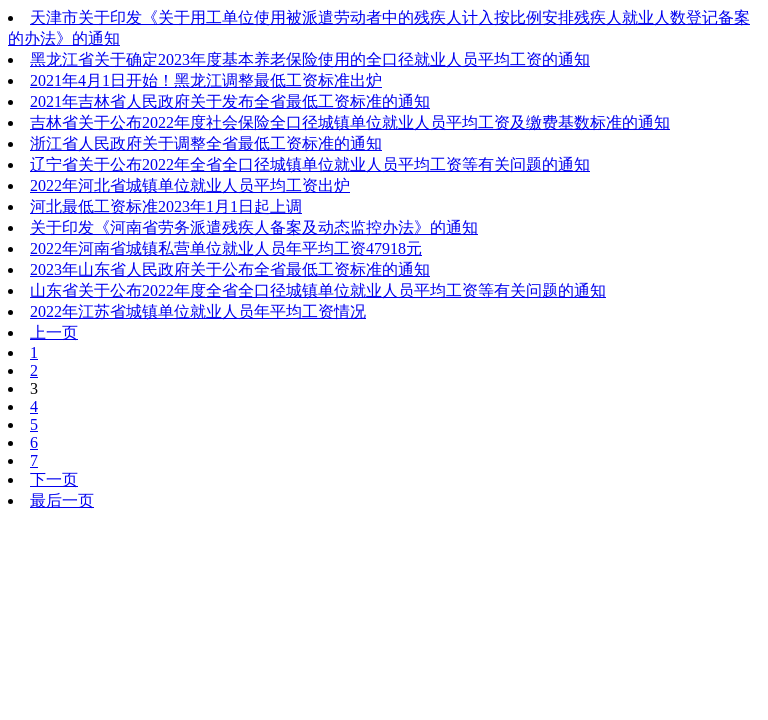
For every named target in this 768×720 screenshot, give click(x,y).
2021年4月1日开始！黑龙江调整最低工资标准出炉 (206, 80)
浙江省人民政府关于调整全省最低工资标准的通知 (206, 143)
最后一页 (62, 500)
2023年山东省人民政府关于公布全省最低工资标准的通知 (230, 269)
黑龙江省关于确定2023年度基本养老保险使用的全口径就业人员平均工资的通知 (310, 59)
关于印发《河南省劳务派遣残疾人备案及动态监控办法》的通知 (254, 227)
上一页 (54, 332)
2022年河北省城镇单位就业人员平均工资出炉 (190, 185)
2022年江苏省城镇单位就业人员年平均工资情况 (198, 311)
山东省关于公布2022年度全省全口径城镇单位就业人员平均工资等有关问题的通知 (318, 290)
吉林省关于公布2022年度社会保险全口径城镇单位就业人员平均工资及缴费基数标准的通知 (350, 122)
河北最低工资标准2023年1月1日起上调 (166, 206)
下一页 (54, 479)
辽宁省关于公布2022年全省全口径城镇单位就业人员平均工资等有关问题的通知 (310, 164)
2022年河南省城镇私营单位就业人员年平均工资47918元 (226, 248)
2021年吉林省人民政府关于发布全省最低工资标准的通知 (230, 101)
